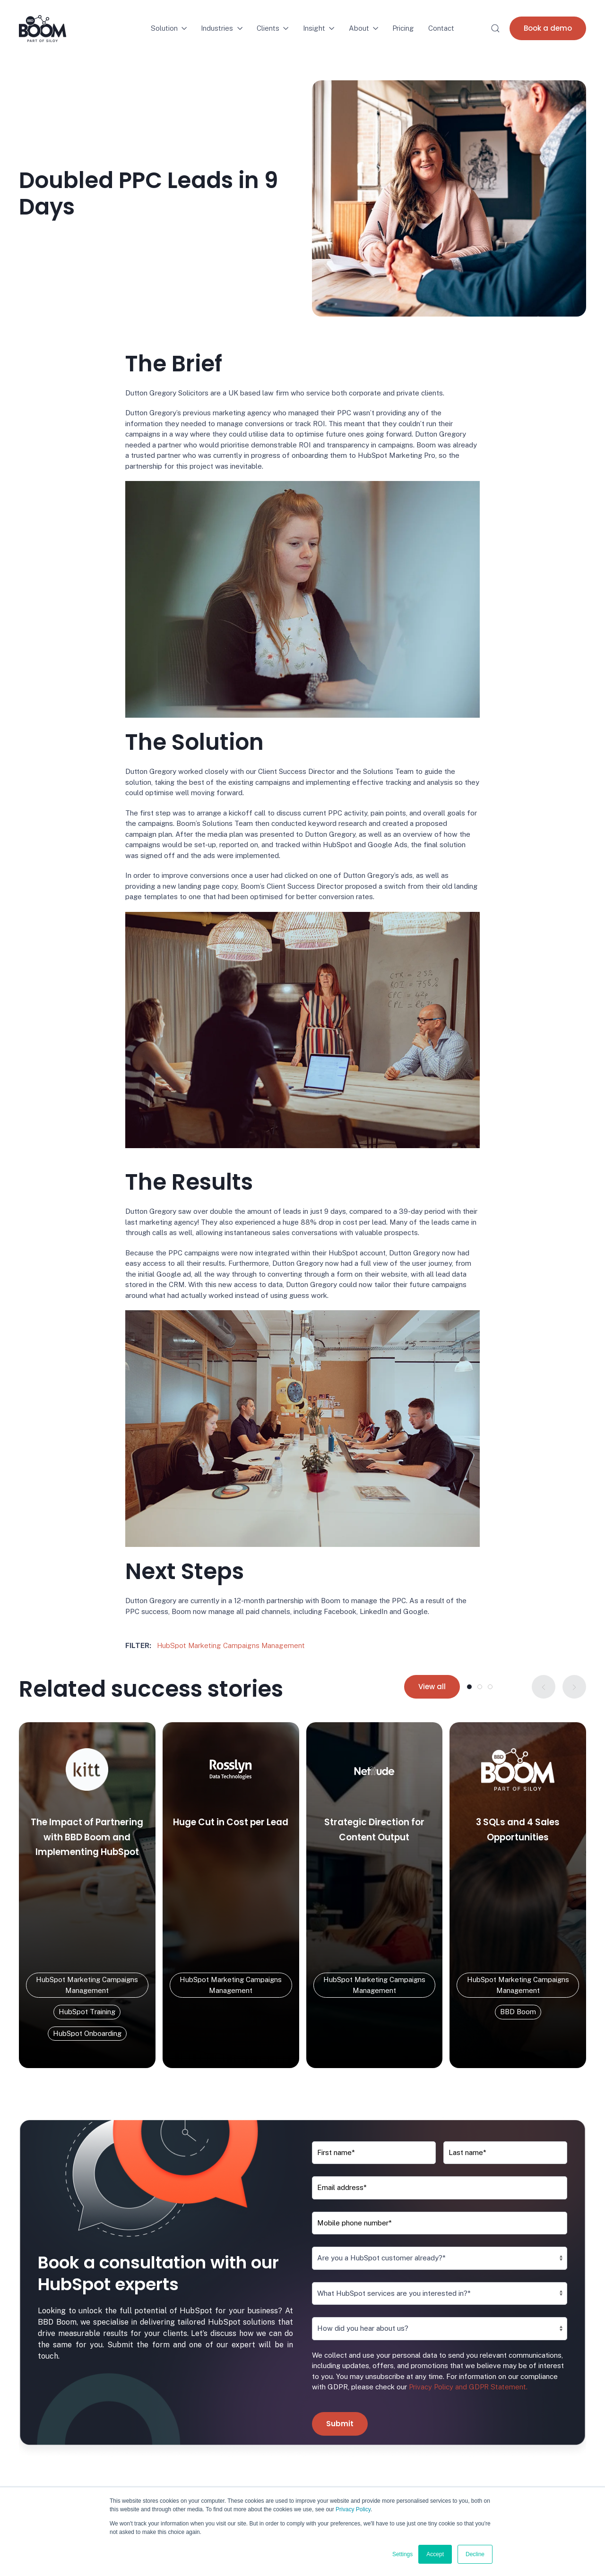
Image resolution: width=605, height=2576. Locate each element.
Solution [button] (169, 28)
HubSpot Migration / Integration (217, 2475)
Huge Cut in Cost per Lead (230, 1822)
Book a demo (548, 28)
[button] (495, 28)
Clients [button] (273, 28)
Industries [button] (221, 28)
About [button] (364, 28)
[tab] (469, 1686)
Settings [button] (402, 2554)
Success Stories (338, 2454)
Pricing (403, 28)
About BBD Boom (341, 2464)
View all (432, 1687)
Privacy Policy (353, 2509)
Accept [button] (435, 2554)
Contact (441, 28)
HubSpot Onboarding (199, 2454)
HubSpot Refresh (194, 2486)
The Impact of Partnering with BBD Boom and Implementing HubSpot (87, 1837)
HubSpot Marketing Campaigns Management (231, 1645)
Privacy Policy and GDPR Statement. (467, 2281)
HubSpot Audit (189, 2464)
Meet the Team (337, 2475)
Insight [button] (319, 28)
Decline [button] (475, 2554)
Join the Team (334, 2486)
